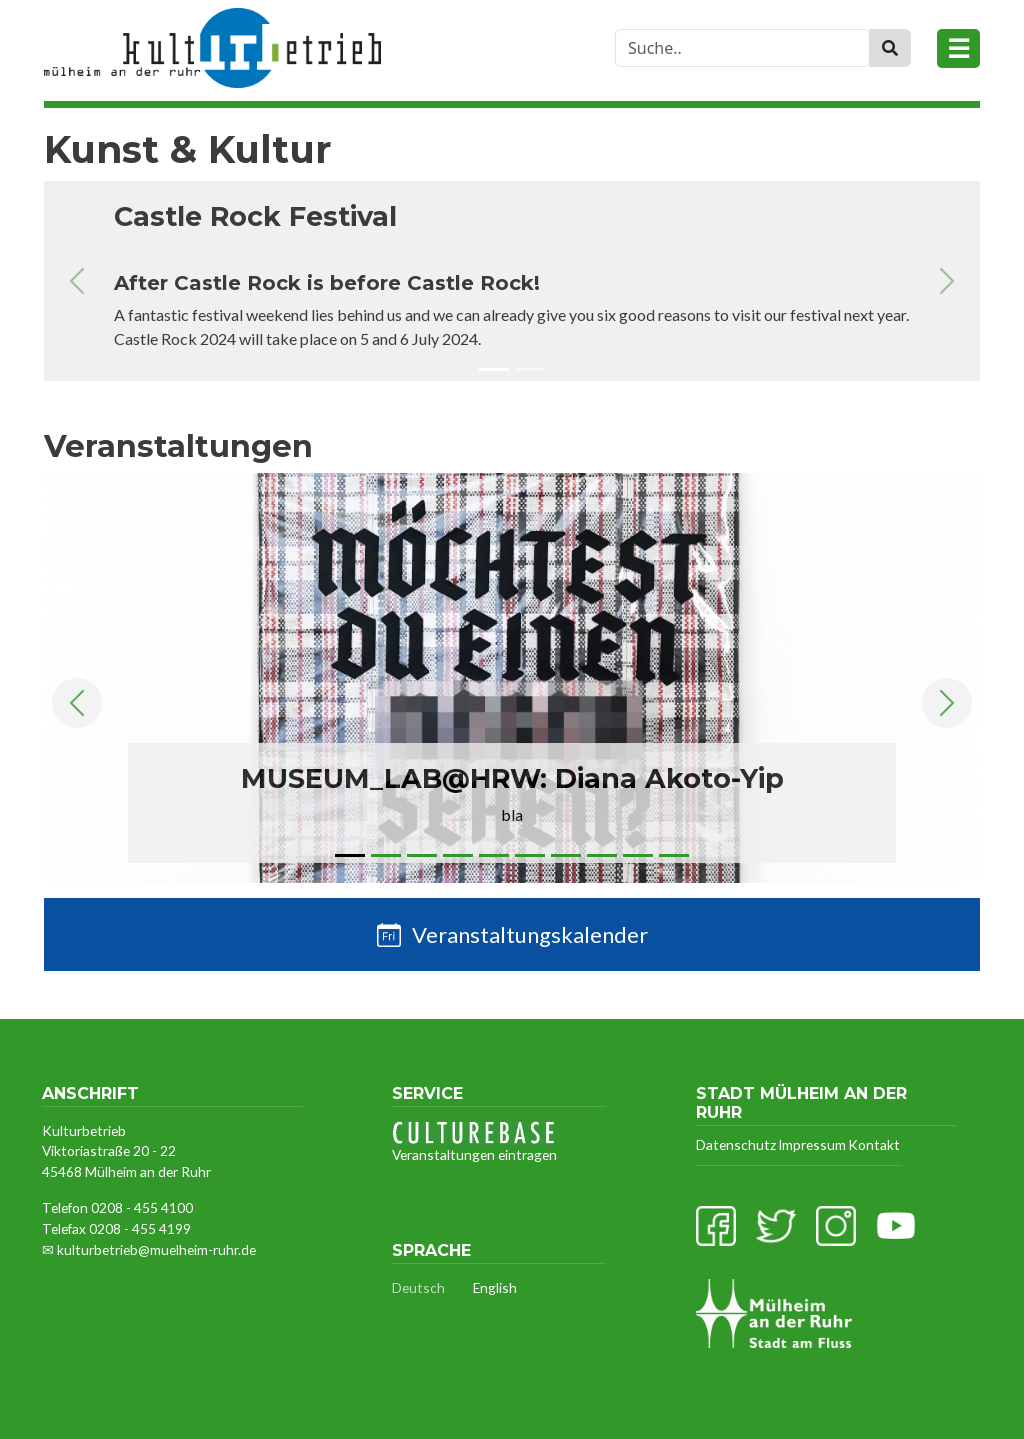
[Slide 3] (422, 859)
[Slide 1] (494, 373)
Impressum (812, 1144)
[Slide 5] (494, 859)
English (495, 1287)
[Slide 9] (638, 859)
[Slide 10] (674, 859)
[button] (77, 281)
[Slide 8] (602, 859)
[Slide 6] (530, 859)
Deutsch (418, 1287)
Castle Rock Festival (255, 217)
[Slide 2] (530, 373)
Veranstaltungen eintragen (474, 1142)
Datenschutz (736, 1144)
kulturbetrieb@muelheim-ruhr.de (156, 1249)
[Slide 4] (458, 859)
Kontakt (874, 1144)
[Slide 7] (566, 859)
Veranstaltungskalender (530, 934)
